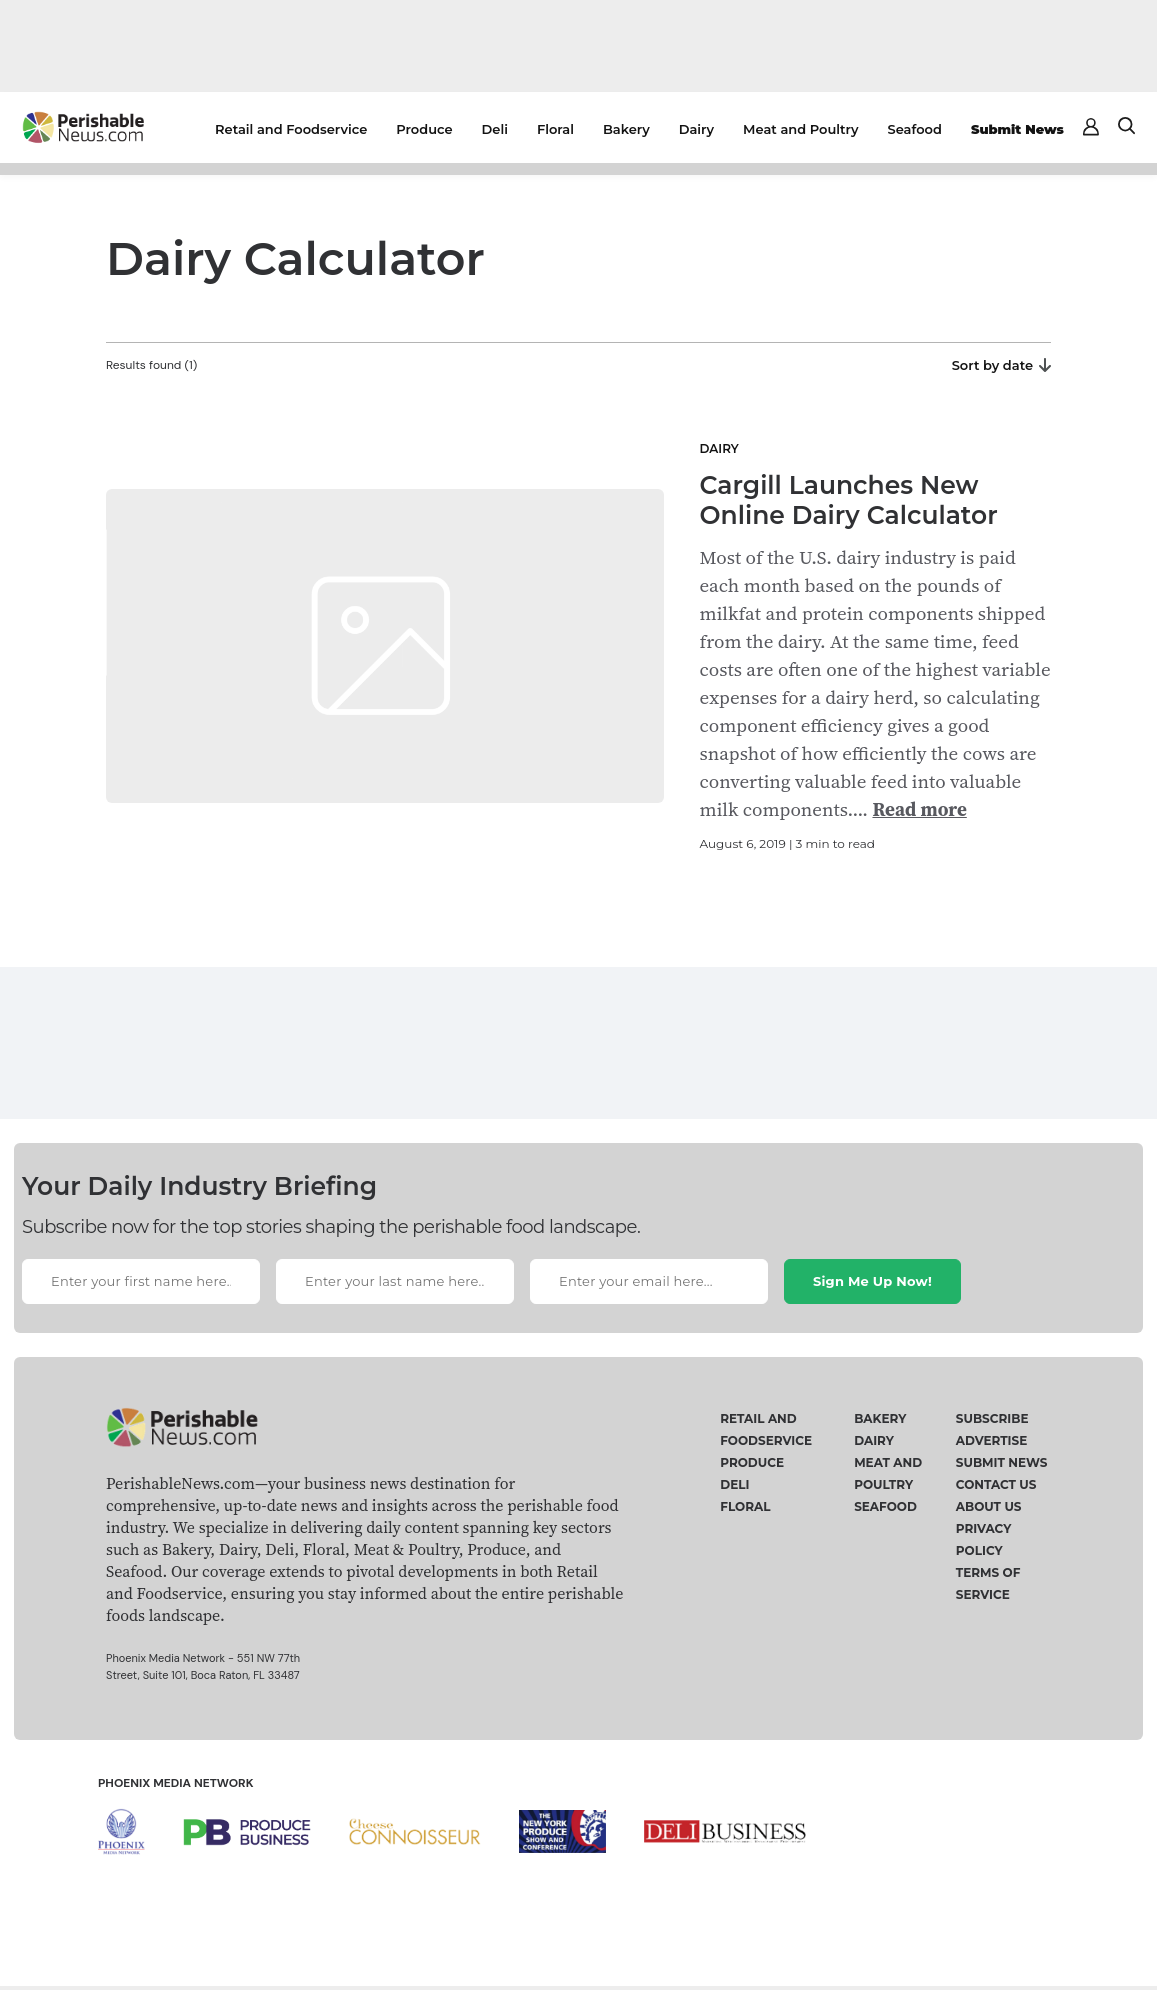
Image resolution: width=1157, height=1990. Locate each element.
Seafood (915, 129)
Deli (495, 129)
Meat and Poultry (800, 129)
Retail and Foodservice (291, 129)
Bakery (626, 129)
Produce (424, 129)
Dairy (696, 129)
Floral (555, 129)
